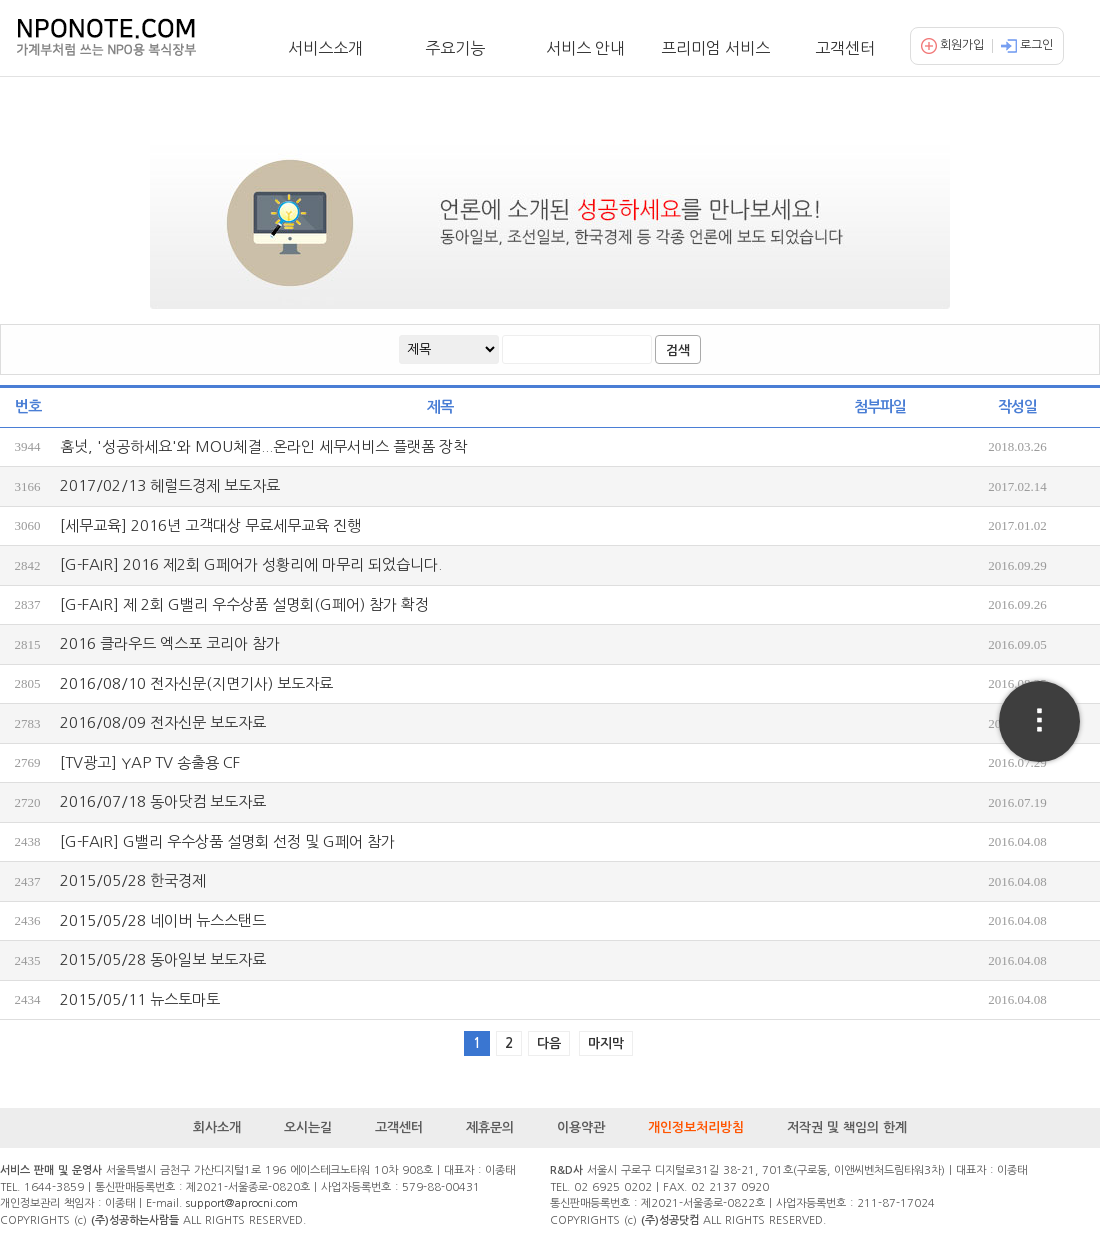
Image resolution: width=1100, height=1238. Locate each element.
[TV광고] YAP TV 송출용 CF (150, 762)
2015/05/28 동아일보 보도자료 (163, 959)
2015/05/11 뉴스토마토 (140, 999)
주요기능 (455, 48)
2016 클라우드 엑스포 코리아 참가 (170, 643)
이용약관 (581, 1127)
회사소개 (217, 1127)
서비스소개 (325, 48)
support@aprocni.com (242, 1203)
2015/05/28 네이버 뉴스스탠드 (163, 920)
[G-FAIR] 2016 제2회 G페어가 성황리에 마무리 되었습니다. (251, 564)
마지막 (606, 1043)
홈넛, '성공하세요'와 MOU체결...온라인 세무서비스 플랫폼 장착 (263, 446)
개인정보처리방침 (696, 1127)
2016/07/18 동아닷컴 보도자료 (163, 801)
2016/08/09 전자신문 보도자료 (163, 722)
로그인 (1027, 45)
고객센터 (845, 48)
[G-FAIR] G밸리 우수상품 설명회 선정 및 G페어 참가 (227, 841)
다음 (549, 1043)
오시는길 (308, 1127)
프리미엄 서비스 (715, 48)
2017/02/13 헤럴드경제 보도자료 (170, 485)
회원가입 (952, 45)
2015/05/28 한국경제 (133, 880)
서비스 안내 (585, 48)
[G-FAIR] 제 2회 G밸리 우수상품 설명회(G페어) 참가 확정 (244, 604)
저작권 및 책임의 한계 (847, 1127)
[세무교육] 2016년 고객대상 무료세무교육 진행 (210, 525)
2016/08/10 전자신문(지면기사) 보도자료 (196, 683)
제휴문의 (490, 1127)
